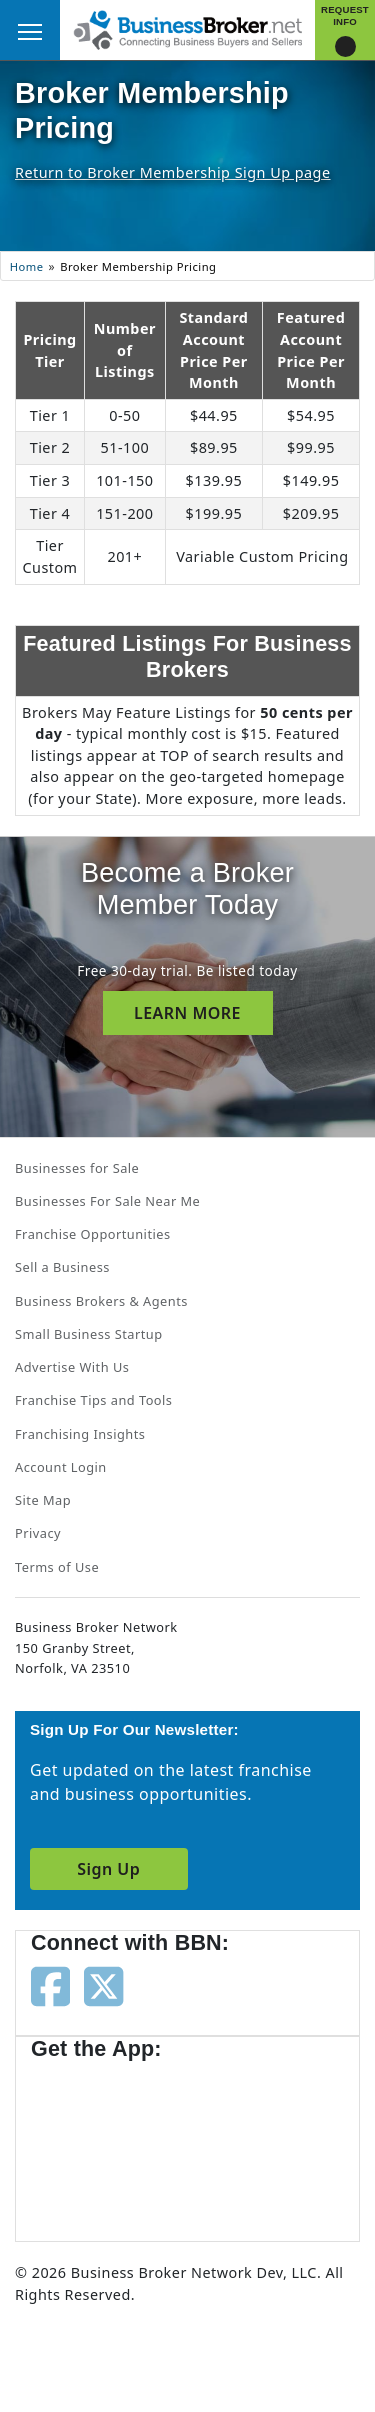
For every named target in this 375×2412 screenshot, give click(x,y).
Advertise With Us (72, 1367)
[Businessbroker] (188, 28)
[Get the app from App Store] (103, 2142)
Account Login (61, 1467)
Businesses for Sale (77, 1168)
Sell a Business (62, 1267)
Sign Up (108, 1869)
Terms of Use (57, 1567)
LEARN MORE (187, 1013)
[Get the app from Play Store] (261, 2142)
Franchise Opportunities (93, 1234)
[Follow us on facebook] (50, 1985)
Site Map (43, 1500)
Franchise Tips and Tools (93, 1400)
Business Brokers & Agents (101, 1301)
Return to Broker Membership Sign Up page (173, 172)
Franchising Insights (80, 1434)
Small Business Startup (89, 1334)
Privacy (38, 1533)
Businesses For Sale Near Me (107, 1201)
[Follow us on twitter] (103, 1985)
